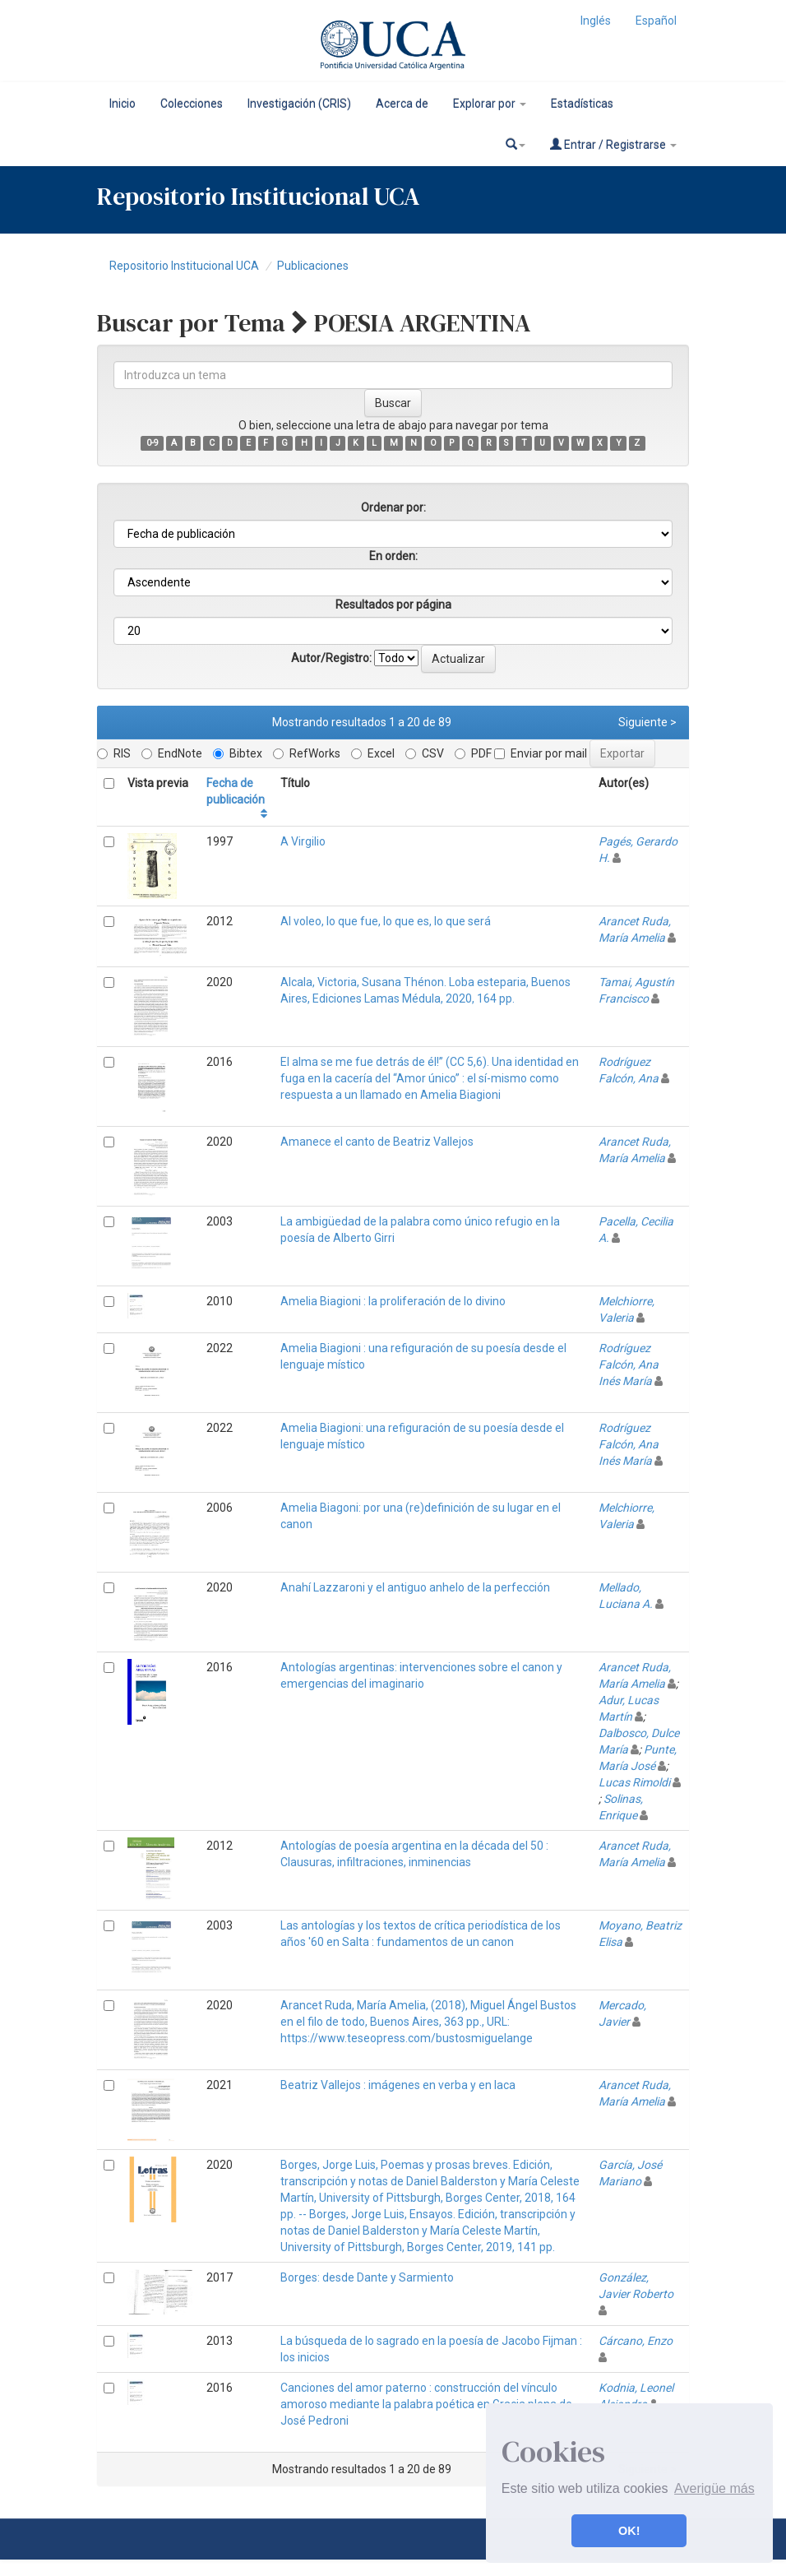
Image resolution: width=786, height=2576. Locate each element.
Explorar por (489, 103)
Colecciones (191, 103)
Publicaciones (313, 265)
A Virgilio (303, 841)
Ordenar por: (393, 507)
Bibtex (237, 753)
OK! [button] (629, 2530)
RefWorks (306, 753)
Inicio (122, 103)
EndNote (171, 753)
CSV (424, 753)
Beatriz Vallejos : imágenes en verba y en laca (398, 2085)
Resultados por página (393, 604)
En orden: (393, 556)
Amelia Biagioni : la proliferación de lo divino (393, 1301)
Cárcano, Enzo (636, 2340)
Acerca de (402, 103)
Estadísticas (582, 103)
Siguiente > (647, 722)
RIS (114, 753)
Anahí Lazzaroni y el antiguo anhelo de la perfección (415, 1587)
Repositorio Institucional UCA (184, 265)
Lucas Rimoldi (634, 1782)
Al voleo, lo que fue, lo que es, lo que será (385, 921)
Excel (373, 753)
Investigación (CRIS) (299, 103)
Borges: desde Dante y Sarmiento (367, 2277)
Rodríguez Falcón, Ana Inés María (629, 1364)
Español (656, 20)
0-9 (152, 443)
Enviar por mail (540, 753)
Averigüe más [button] (714, 2488)
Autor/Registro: (331, 658)
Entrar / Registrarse (613, 144)
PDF (473, 753)
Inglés (595, 20)
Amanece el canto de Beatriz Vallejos (377, 1141)
